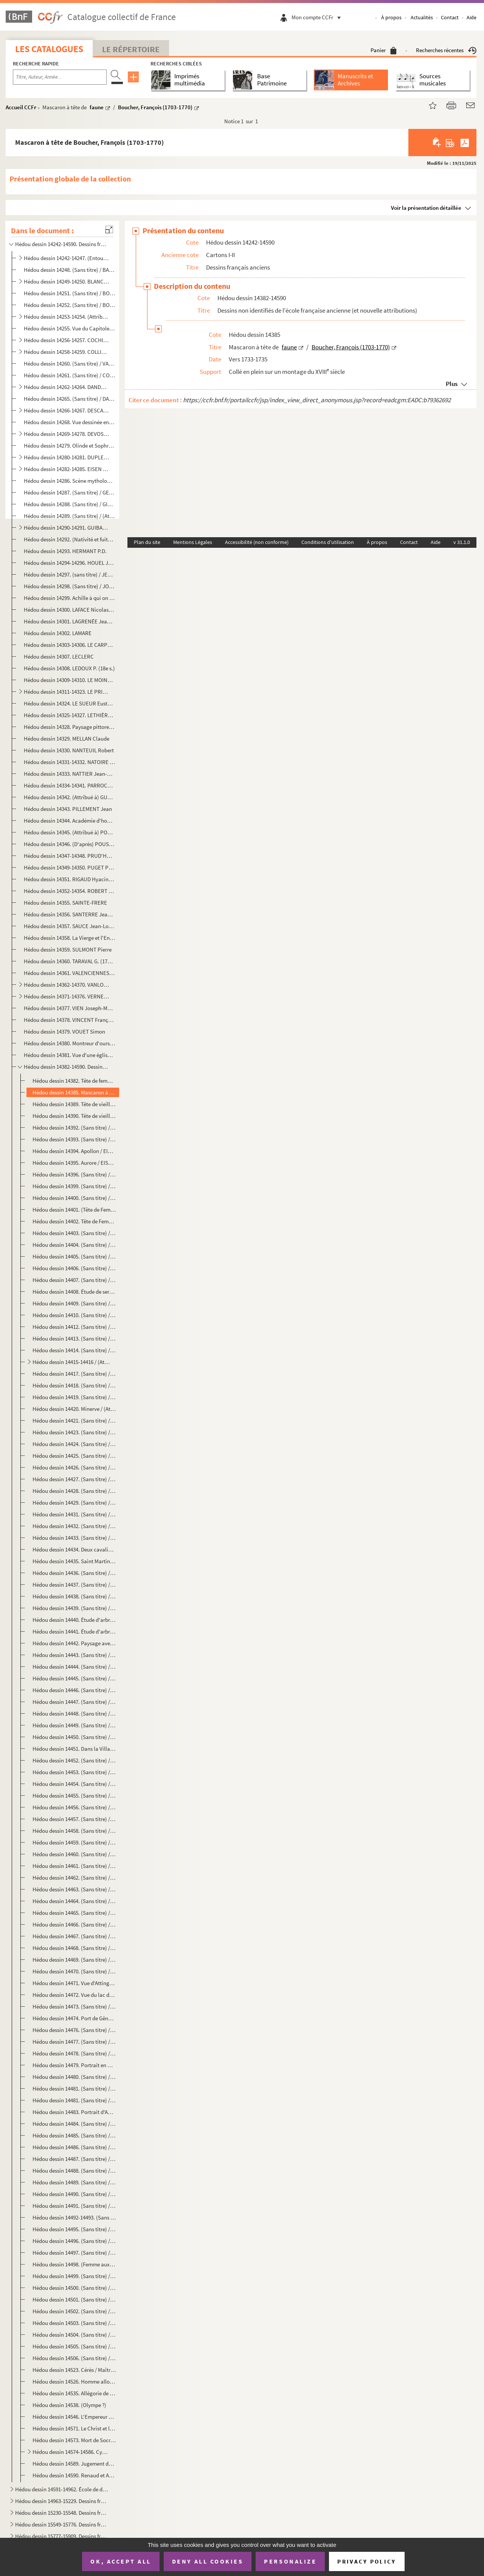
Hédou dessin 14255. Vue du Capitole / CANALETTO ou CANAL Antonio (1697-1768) (69, 328)
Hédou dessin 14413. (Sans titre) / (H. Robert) (74, 1338)
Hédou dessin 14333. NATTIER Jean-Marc (69, 773)
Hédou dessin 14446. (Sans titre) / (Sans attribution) (74, 1690)
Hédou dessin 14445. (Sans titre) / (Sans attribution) (74, 1678)
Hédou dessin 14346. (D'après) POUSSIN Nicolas (69, 844)
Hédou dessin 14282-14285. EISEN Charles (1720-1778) (66, 469)
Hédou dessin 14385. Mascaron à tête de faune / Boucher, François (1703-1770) (74, 1092)
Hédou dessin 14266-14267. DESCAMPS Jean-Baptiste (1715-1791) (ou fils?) (66, 410)
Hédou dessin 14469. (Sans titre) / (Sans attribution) (74, 1959)
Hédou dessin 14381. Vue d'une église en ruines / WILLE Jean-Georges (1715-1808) (69, 1055)
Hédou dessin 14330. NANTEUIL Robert (69, 750)
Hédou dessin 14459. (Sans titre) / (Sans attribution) (74, 1842)
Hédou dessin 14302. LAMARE (58, 633)
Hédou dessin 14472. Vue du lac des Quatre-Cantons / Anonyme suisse (74, 1994)
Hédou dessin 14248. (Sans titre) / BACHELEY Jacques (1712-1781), (69, 269)
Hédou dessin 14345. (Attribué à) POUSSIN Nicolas (69, 832)
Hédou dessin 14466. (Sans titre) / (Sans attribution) (74, 1924)
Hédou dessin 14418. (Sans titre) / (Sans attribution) (74, 1385)
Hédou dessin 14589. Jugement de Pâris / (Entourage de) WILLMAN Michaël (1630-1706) (74, 2463)
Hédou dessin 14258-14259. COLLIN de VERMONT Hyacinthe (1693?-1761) (66, 351)
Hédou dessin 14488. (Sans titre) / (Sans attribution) (74, 2170)
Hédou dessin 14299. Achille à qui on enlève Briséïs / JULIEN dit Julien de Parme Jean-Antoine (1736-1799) (69, 597)
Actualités (422, 17)
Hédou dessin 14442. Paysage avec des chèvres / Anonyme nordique (74, 1643)
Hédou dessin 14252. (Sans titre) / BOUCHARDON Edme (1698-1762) (69, 304)
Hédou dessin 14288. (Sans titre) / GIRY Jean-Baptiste (69, 504)
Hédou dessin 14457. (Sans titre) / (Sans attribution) (74, 1819)
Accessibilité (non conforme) (257, 542)
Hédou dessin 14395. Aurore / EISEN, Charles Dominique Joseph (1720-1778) (74, 1162)
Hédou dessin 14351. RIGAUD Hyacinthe (69, 879)
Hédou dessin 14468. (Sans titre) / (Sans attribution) (74, 1947)
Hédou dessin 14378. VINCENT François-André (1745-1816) (69, 1019)
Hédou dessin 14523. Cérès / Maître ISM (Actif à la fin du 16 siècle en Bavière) (74, 2370)
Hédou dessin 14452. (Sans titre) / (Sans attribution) (74, 1760)
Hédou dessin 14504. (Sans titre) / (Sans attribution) (74, 2334)
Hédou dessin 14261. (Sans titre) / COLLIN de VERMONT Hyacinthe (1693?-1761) (69, 375)
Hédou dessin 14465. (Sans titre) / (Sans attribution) (74, 1912)
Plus (452, 384)
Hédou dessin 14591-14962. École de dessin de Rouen (61, 2489)
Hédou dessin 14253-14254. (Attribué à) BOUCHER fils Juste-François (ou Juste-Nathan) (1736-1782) (66, 316)
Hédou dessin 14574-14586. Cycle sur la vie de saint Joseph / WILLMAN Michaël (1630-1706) (71, 2451)
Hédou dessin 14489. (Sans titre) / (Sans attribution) (74, 2182)
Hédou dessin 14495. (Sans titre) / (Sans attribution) (74, 2229)
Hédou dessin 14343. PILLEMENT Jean (68, 808)
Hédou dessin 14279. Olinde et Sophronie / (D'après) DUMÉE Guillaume (69, 445)
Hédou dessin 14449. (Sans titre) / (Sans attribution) (74, 1725)
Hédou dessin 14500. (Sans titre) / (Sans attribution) (74, 2287)
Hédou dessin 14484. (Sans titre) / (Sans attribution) (74, 2123)
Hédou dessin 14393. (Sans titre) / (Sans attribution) (74, 1139)
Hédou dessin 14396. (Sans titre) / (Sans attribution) (74, 1174)
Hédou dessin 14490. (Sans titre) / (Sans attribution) (74, 2194)
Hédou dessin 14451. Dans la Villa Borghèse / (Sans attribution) (74, 1748)
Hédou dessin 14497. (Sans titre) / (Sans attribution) (74, 2252)
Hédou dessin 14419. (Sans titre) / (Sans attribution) (74, 1397)
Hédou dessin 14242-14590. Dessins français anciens (61, 244)
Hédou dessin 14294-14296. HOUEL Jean (69, 562)
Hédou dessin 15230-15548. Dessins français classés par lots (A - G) (61, 2512)
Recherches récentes (446, 50)
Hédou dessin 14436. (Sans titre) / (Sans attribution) (74, 1572)
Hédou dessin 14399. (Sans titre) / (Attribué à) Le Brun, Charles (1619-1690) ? (74, 1186)
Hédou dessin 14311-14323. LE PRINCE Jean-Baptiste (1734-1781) (66, 691)
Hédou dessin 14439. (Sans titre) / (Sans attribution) (74, 1608)
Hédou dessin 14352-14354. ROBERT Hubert (69, 890)
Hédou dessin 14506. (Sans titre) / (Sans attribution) (74, 2358)
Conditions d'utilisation (327, 542)
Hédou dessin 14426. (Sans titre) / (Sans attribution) (74, 1467)
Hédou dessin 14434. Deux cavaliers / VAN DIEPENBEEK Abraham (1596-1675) (74, 1549)
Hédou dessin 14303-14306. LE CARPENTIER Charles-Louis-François (69, 644)
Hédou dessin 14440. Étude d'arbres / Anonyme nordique (74, 1619)
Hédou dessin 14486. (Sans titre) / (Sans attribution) (74, 2147)
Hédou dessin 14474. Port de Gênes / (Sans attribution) (74, 2018)
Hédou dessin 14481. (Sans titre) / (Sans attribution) (74, 2088)
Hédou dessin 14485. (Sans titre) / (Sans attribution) (74, 2135)
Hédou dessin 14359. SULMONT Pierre (68, 949)
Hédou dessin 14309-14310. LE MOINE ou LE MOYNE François (69, 680)
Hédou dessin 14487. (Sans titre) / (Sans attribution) (74, 2158)
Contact (450, 17)
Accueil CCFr (21, 107)
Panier (384, 50)
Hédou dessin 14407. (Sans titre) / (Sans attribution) (74, 1279)
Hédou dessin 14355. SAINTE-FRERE (65, 902)
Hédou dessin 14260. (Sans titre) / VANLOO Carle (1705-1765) (69, 363)
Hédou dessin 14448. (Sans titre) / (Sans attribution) (74, 1713)
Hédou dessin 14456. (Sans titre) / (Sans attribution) (74, 1807)
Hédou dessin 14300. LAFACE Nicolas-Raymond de (69, 609)
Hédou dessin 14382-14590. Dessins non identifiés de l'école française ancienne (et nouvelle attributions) (66, 1066)
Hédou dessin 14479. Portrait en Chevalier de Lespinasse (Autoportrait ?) (74, 2065)
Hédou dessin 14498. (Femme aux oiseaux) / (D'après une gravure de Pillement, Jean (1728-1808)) (74, 2264)
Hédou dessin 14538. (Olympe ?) (69, 2405)
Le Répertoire (131, 49)
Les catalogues (49, 49)
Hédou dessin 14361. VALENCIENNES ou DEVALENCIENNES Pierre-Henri (69, 972)
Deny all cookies (207, 2561)
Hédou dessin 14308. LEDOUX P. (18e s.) (69, 668)
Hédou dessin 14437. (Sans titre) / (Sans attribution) (74, 1584)
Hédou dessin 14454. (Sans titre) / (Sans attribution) (74, 1783)
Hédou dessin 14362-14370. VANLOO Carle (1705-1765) (66, 984)
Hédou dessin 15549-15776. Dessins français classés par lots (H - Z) (61, 2524)
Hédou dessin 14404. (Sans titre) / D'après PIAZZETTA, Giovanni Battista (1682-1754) (74, 1244)
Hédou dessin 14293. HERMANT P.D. (65, 551)
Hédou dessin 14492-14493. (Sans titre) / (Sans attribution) (74, 2217)
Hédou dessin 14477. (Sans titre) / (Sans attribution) (74, 2041)
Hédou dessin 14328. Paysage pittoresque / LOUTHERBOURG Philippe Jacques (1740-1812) (69, 726)
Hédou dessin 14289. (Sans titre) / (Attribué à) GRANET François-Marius (69, 515)
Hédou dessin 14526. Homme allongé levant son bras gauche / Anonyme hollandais (74, 2381)
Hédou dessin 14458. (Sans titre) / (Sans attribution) (74, 1830)
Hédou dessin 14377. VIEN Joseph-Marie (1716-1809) (69, 1008)
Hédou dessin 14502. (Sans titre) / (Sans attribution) (74, 2311)
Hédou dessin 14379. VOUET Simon (64, 1031)
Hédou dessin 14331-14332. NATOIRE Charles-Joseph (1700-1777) (69, 762)
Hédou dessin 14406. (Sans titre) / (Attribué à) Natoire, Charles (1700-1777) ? (74, 1268)
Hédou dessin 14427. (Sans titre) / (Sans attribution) (74, 1479)
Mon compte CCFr (318, 17)
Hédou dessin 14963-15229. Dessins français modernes (61, 2501)
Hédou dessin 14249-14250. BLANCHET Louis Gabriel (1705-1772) (66, 281)
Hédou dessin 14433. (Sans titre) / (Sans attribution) (74, 1537)
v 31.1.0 (461, 542)
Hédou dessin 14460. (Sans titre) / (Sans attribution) (74, 1854)
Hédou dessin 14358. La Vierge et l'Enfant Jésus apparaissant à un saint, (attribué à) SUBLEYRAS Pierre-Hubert (69, 937)
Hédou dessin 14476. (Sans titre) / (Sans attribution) (74, 2030)
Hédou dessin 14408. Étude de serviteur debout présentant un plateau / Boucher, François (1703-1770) (74, 1291)
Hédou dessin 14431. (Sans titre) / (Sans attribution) (74, 1514)
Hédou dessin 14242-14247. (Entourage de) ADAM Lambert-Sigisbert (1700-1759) (66, 258)
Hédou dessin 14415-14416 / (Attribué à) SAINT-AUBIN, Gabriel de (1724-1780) (71, 1361)
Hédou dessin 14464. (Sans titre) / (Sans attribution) (74, 1901)
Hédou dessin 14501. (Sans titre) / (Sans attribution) (74, 2299)
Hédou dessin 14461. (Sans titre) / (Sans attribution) (74, 1865)
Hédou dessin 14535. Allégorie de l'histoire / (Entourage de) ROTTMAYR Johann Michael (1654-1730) (74, 2393)
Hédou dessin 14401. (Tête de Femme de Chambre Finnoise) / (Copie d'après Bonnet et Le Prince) (74, 1209)
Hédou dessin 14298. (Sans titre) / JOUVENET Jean (69, 586)
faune (97, 107)
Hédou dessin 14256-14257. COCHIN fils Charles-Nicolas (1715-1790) (66, 340)
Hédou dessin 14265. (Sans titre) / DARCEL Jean (69, 398)
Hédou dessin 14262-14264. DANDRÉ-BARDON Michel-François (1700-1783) (66, 387)
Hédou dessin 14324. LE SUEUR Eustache (69, 703)
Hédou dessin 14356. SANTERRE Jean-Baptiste (69, 914)
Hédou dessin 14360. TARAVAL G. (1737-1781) (69, 961)
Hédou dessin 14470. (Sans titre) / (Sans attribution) (74, 1971)
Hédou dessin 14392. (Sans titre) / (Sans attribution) (74, 1127)
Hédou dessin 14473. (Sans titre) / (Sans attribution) (74, 2006)
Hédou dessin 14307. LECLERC (59, 656)
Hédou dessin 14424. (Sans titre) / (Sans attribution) (74, 1444)
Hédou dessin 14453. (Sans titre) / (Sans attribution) (74, 1772)
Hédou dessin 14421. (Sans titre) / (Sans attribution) (74, 1420)
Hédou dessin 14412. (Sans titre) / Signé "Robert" (74, 1326)
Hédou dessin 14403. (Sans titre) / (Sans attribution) (74, 1233)
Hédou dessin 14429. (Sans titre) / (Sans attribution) (74, 1502)
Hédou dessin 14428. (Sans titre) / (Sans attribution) (74, 1490)
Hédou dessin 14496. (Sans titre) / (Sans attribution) (74, 2240)
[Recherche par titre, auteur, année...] (60, 77)
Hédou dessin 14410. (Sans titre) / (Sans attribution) (74, 1315)
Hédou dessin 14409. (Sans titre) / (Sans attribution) (74, 1303)
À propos (391, 17)
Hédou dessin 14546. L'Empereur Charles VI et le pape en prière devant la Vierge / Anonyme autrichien (74, 2416)
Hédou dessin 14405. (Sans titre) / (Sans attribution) (74, 1256)
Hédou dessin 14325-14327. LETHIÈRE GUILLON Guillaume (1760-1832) (69, 715)
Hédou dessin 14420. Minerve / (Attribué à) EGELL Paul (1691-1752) (74, 1408)
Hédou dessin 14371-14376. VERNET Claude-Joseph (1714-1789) (66, 996)
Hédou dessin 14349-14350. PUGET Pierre (69, 867)
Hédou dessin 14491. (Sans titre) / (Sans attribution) (74, 2205)
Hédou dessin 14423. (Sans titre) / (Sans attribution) (74, 1432)
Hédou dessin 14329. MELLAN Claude (66, 738)
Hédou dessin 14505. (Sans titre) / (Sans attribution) (74, 2346)
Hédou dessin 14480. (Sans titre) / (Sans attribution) (74, 2076)
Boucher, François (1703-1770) (155, 107)
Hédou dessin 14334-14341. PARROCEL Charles (69, 785)
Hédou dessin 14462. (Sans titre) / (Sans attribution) (74, 1877)
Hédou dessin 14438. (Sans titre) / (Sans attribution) (74, 1596)
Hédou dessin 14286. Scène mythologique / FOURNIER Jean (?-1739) (69, 480)
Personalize (290, 2561)
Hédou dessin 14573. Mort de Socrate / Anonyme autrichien (74, 2440)
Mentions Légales (192, 542)
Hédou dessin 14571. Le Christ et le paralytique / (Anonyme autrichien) (74, 2428)
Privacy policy (366, 2561)
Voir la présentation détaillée (426, 207)
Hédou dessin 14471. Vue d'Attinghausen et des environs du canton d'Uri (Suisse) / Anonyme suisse (74, 1983)
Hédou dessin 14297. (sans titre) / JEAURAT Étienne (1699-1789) (69, 574)
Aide (471, 17)
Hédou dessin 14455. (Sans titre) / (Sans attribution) (74, 1795)
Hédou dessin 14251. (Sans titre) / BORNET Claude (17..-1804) (69, 293)
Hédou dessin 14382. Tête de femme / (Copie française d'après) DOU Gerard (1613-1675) (74, 1080)
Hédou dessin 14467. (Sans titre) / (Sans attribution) (74, 1936)
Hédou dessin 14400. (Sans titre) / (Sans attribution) (74, 1197)
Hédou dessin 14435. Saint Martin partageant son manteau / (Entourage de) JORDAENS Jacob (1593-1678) (74, 1561)
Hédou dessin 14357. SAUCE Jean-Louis (69, 926)
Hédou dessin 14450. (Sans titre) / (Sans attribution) (74, 1737)
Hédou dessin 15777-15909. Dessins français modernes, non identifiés (61, 2536)
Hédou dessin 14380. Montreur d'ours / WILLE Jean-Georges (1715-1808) (69, 1043)
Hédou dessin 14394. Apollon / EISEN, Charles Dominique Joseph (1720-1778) (74, 1151)
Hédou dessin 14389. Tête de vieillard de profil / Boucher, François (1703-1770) (74, 1104)
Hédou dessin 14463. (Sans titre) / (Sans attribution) (74, 1889)
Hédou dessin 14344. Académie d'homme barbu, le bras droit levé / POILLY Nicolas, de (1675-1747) (69, 820)
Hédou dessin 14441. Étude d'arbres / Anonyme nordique (74, 1631)
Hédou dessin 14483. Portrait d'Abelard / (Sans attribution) (74, 2112)
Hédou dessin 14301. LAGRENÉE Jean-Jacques (69, 621)
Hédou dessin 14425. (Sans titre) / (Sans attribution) (74, 1455)
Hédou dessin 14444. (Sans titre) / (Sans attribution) (74, 1666)
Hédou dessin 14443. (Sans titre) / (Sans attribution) (74, 1654)
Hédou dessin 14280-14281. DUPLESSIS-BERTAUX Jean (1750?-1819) (66, 457)
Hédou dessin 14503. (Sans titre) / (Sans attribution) (74, 2322)
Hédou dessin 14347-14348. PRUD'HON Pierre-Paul (69, 855)
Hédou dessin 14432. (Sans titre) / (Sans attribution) (74, 1526)
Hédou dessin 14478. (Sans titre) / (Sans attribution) (74, 2053)
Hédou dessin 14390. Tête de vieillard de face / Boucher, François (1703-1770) (74, 1115)
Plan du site (147, 542)
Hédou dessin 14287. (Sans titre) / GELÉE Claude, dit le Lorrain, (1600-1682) (69, 492)
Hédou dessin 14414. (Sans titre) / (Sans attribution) (74, 1350)
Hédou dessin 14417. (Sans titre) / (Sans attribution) (74, 1373)
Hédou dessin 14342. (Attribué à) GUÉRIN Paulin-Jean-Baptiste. (69, 797)
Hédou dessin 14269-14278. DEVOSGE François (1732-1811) (66, 433)
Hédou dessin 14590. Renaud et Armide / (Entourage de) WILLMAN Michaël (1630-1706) (74, 2475)
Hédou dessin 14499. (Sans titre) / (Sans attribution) (74, 2276)
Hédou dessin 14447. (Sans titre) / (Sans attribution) (74, 1701)
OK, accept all (120, 2561)
